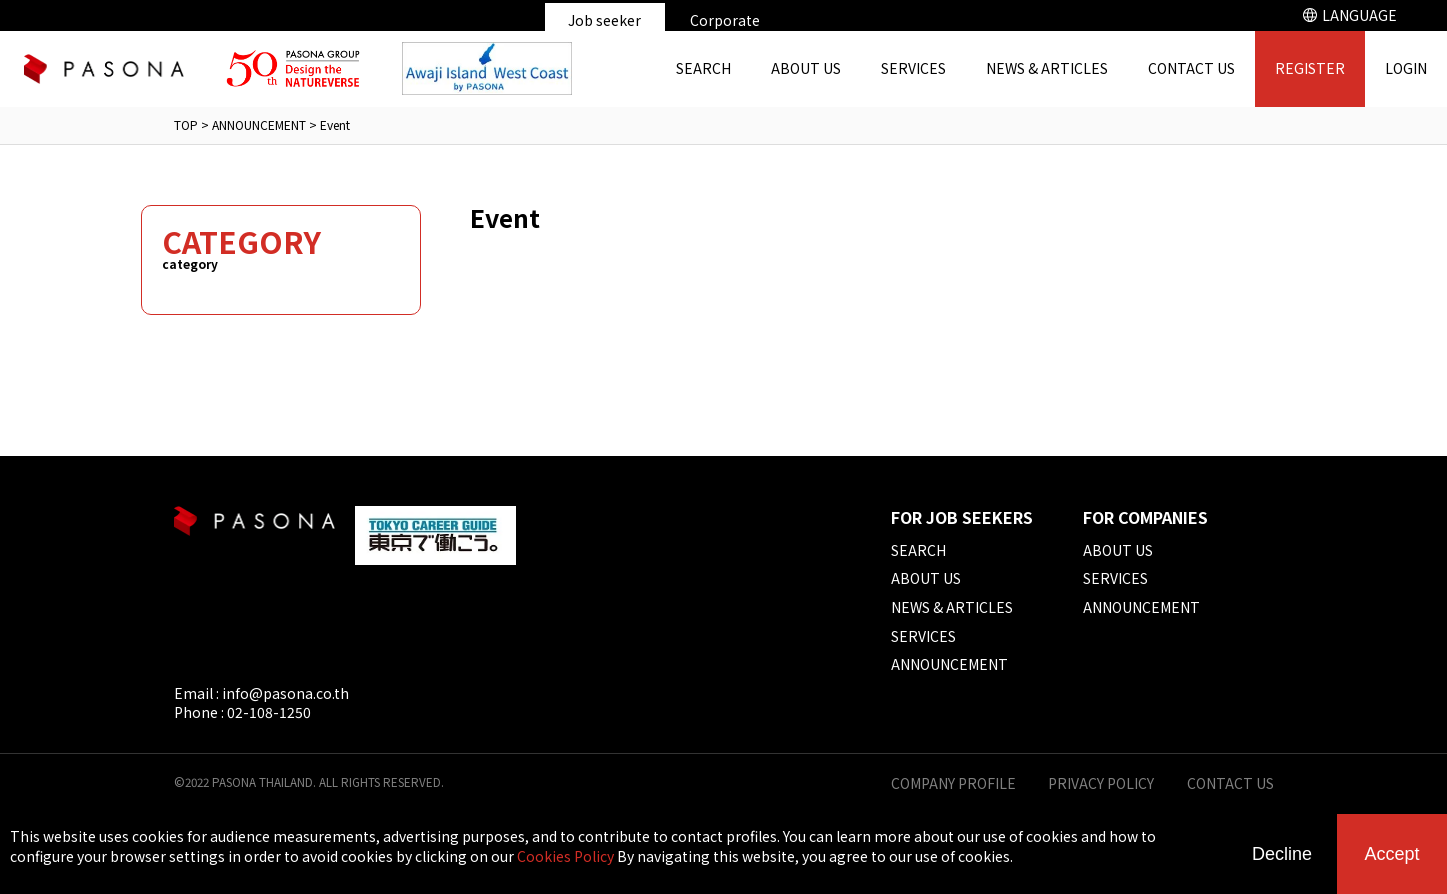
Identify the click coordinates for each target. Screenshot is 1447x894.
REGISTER (1310, 68)
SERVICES (913, 68)
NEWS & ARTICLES (1047, 68)
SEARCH (703, 68)
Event (335, 124)
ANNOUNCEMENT (259, 124)
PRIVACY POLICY (1101, 783)
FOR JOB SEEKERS (962, 517)
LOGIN (1406, 68)
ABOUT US (806, 68)
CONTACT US (1191, 68)
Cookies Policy (565, 856)
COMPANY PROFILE (953, 783)
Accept (1391, 854)
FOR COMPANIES (1145, 517)
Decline (1282, 854)
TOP (186, 124)
